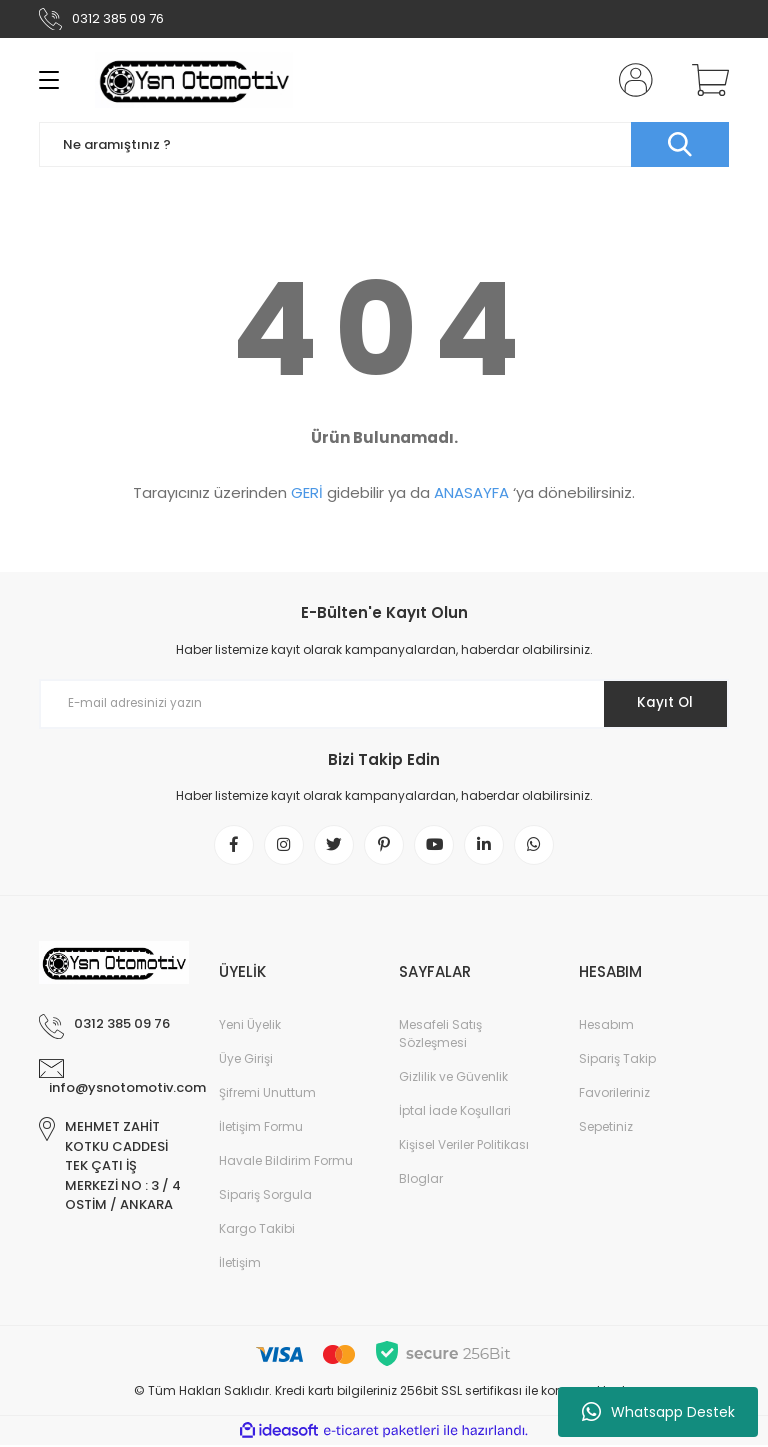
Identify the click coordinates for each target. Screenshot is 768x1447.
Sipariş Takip (617, 1060)
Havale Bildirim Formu (286, 1162)
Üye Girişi (246, 1060)
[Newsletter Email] (384, 704)
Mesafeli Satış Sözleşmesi (440, 1035)
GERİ (307, 492)
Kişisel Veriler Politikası (464, 1146)
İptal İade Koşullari (455, 1112)
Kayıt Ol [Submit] (662, 703)
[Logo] (194, 80)
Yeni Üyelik (250, 1026)
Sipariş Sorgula (265, 1196)
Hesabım (606, 1026)
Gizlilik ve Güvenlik (453, 1078)
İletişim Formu (261, 1128)
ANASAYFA (471, 492)
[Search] (384, 144)
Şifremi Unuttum (267, 1094)
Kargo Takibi (257, 1230)
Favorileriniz (614, 1094)
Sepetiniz (606, 1128)
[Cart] (706, 80)
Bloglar (421, 1180)
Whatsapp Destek (658, 1412)
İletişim (240, 1264)
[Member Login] (632, 80)
